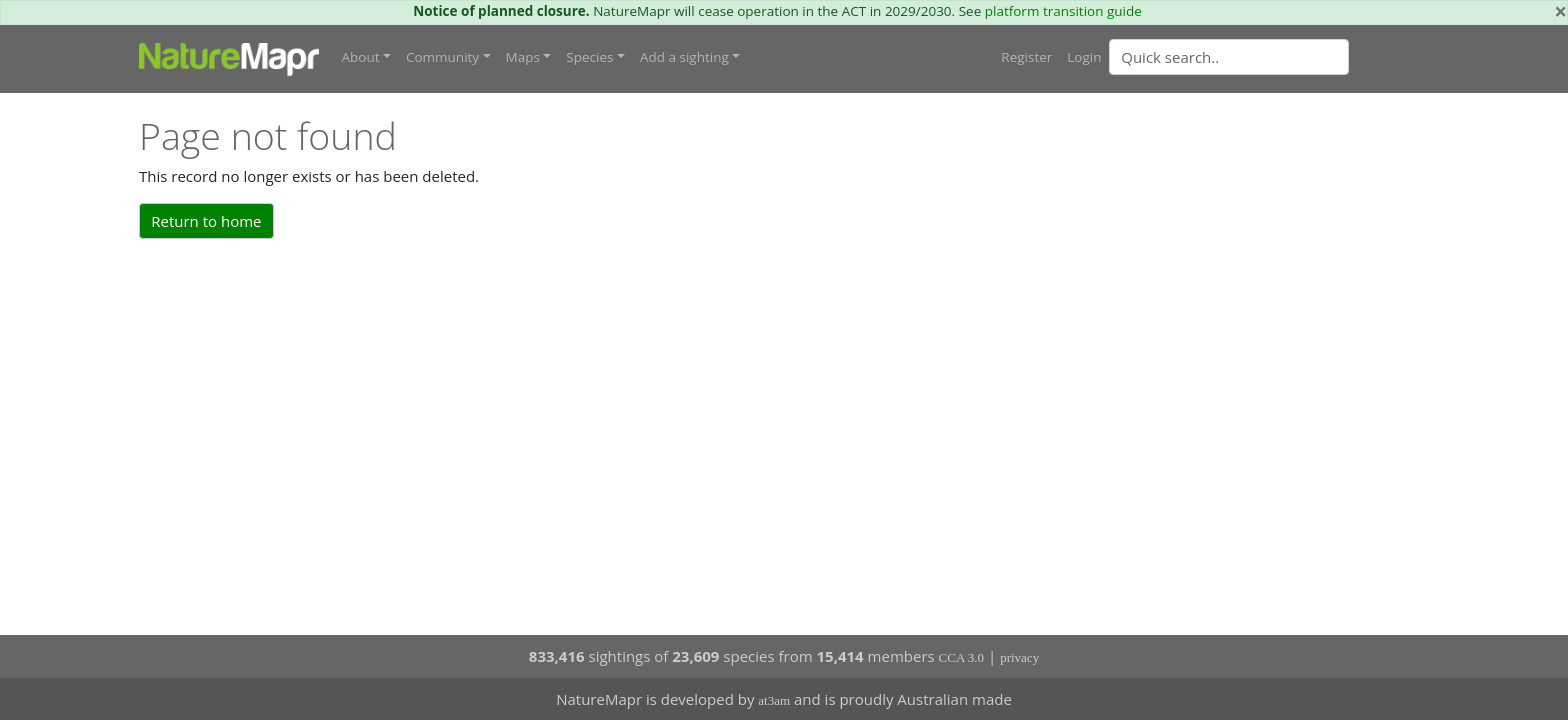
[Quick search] (1229, 57)
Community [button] (442, 57)
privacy (1019, 657)
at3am (774, 700)
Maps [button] (523, 57)
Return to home (206, 221)
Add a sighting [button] (684, 57)
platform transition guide (1063, 11)
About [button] (361, 57)
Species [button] (589, 57)
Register (1026, 57)
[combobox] (1269, 57)
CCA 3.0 (962, 657)
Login (1084, 57)
